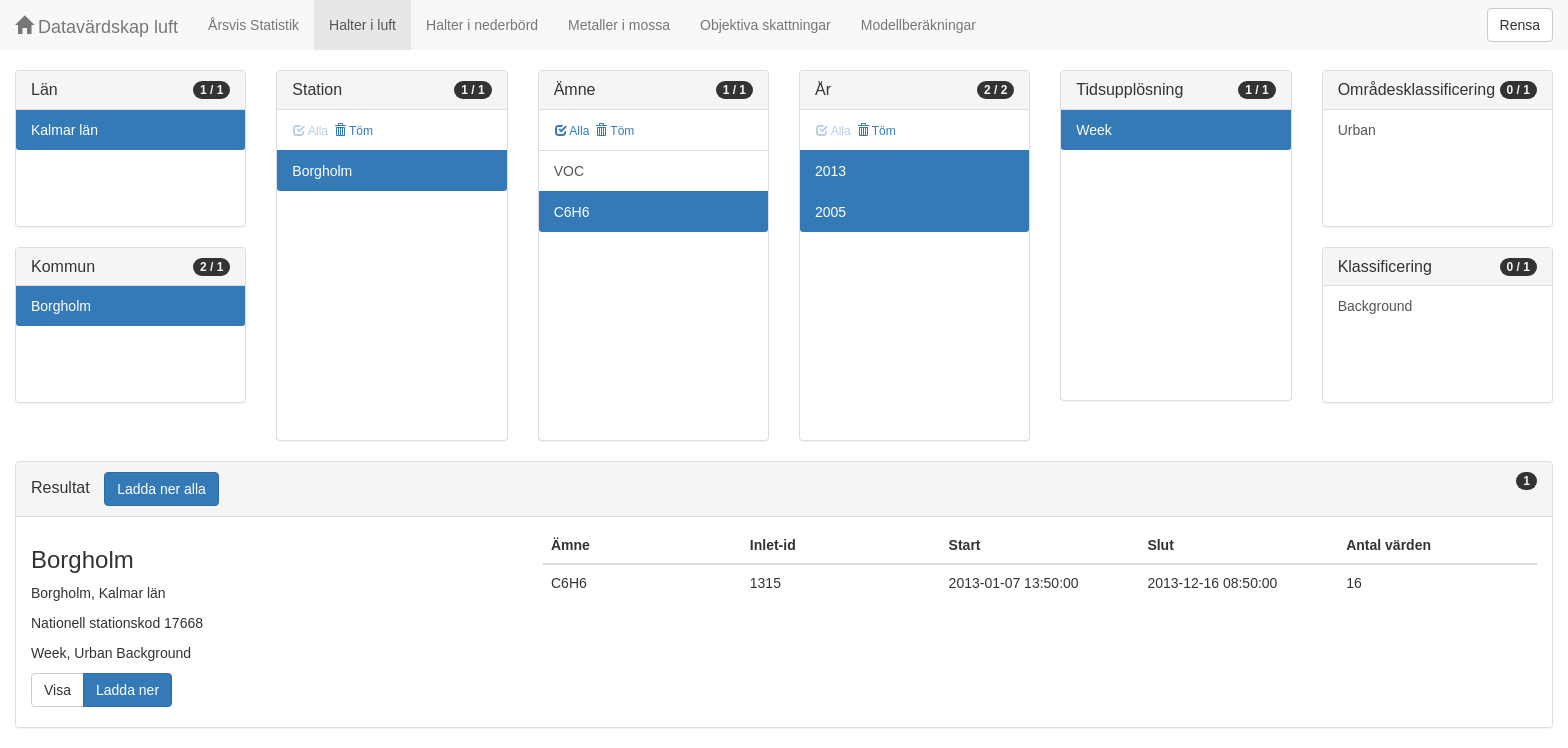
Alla (572, 131)
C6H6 (572, 212)
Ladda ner (127, 690)
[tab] (784, 489)
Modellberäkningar (918, 25)
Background (1375, 306)
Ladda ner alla (161, 489)
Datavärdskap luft (96, 26)
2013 (830, 171)
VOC (569, 171)
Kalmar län (64, 130)
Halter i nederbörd (482, 25)
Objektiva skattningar (765, 25)
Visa (57, 690)
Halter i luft (362, 25)
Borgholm (61, 306)
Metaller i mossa (619, 25)
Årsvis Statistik (253, 25)
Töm (353, 131)
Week (1094, 130)
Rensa (1520, 25)
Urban (1357, 130)
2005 (830, 212)
